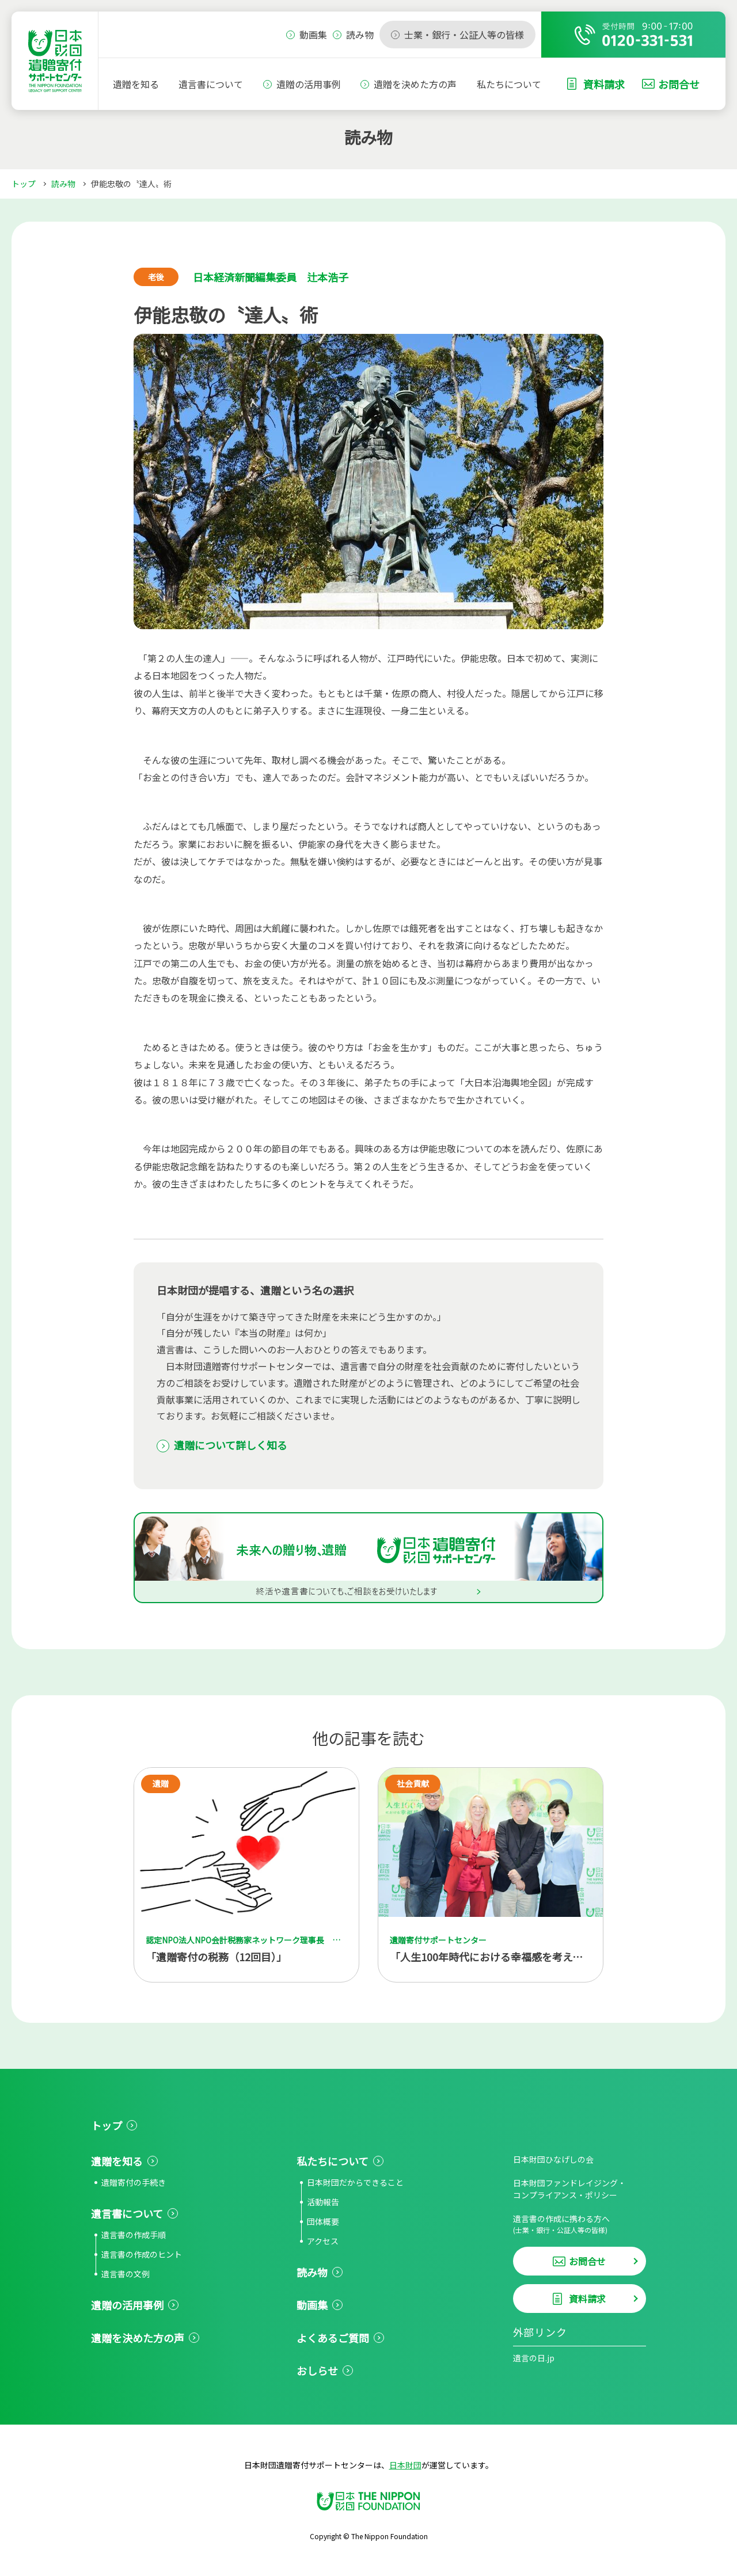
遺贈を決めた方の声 (415, 84)
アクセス (323, 2241)
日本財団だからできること (355, 2182)
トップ (24, 183)
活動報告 (323, 2202)
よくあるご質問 (333, 2337)
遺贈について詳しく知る (230, 1444)
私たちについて (509, 84)
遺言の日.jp (533, 2358)
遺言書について (210, 84)
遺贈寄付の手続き (133, 2182)
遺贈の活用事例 (308, 84)
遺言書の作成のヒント (141, 2254)
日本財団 (405, 2465)
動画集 (312, 2304)
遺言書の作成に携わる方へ (579, 2224)
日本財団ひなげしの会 (553, 2159)
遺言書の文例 (125, 2274)
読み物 (63, 183)
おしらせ (317, 2370)
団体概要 (323, 2221)
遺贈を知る (136, 84)
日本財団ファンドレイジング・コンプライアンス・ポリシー (569, 2189)
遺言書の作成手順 (133, 2234)
